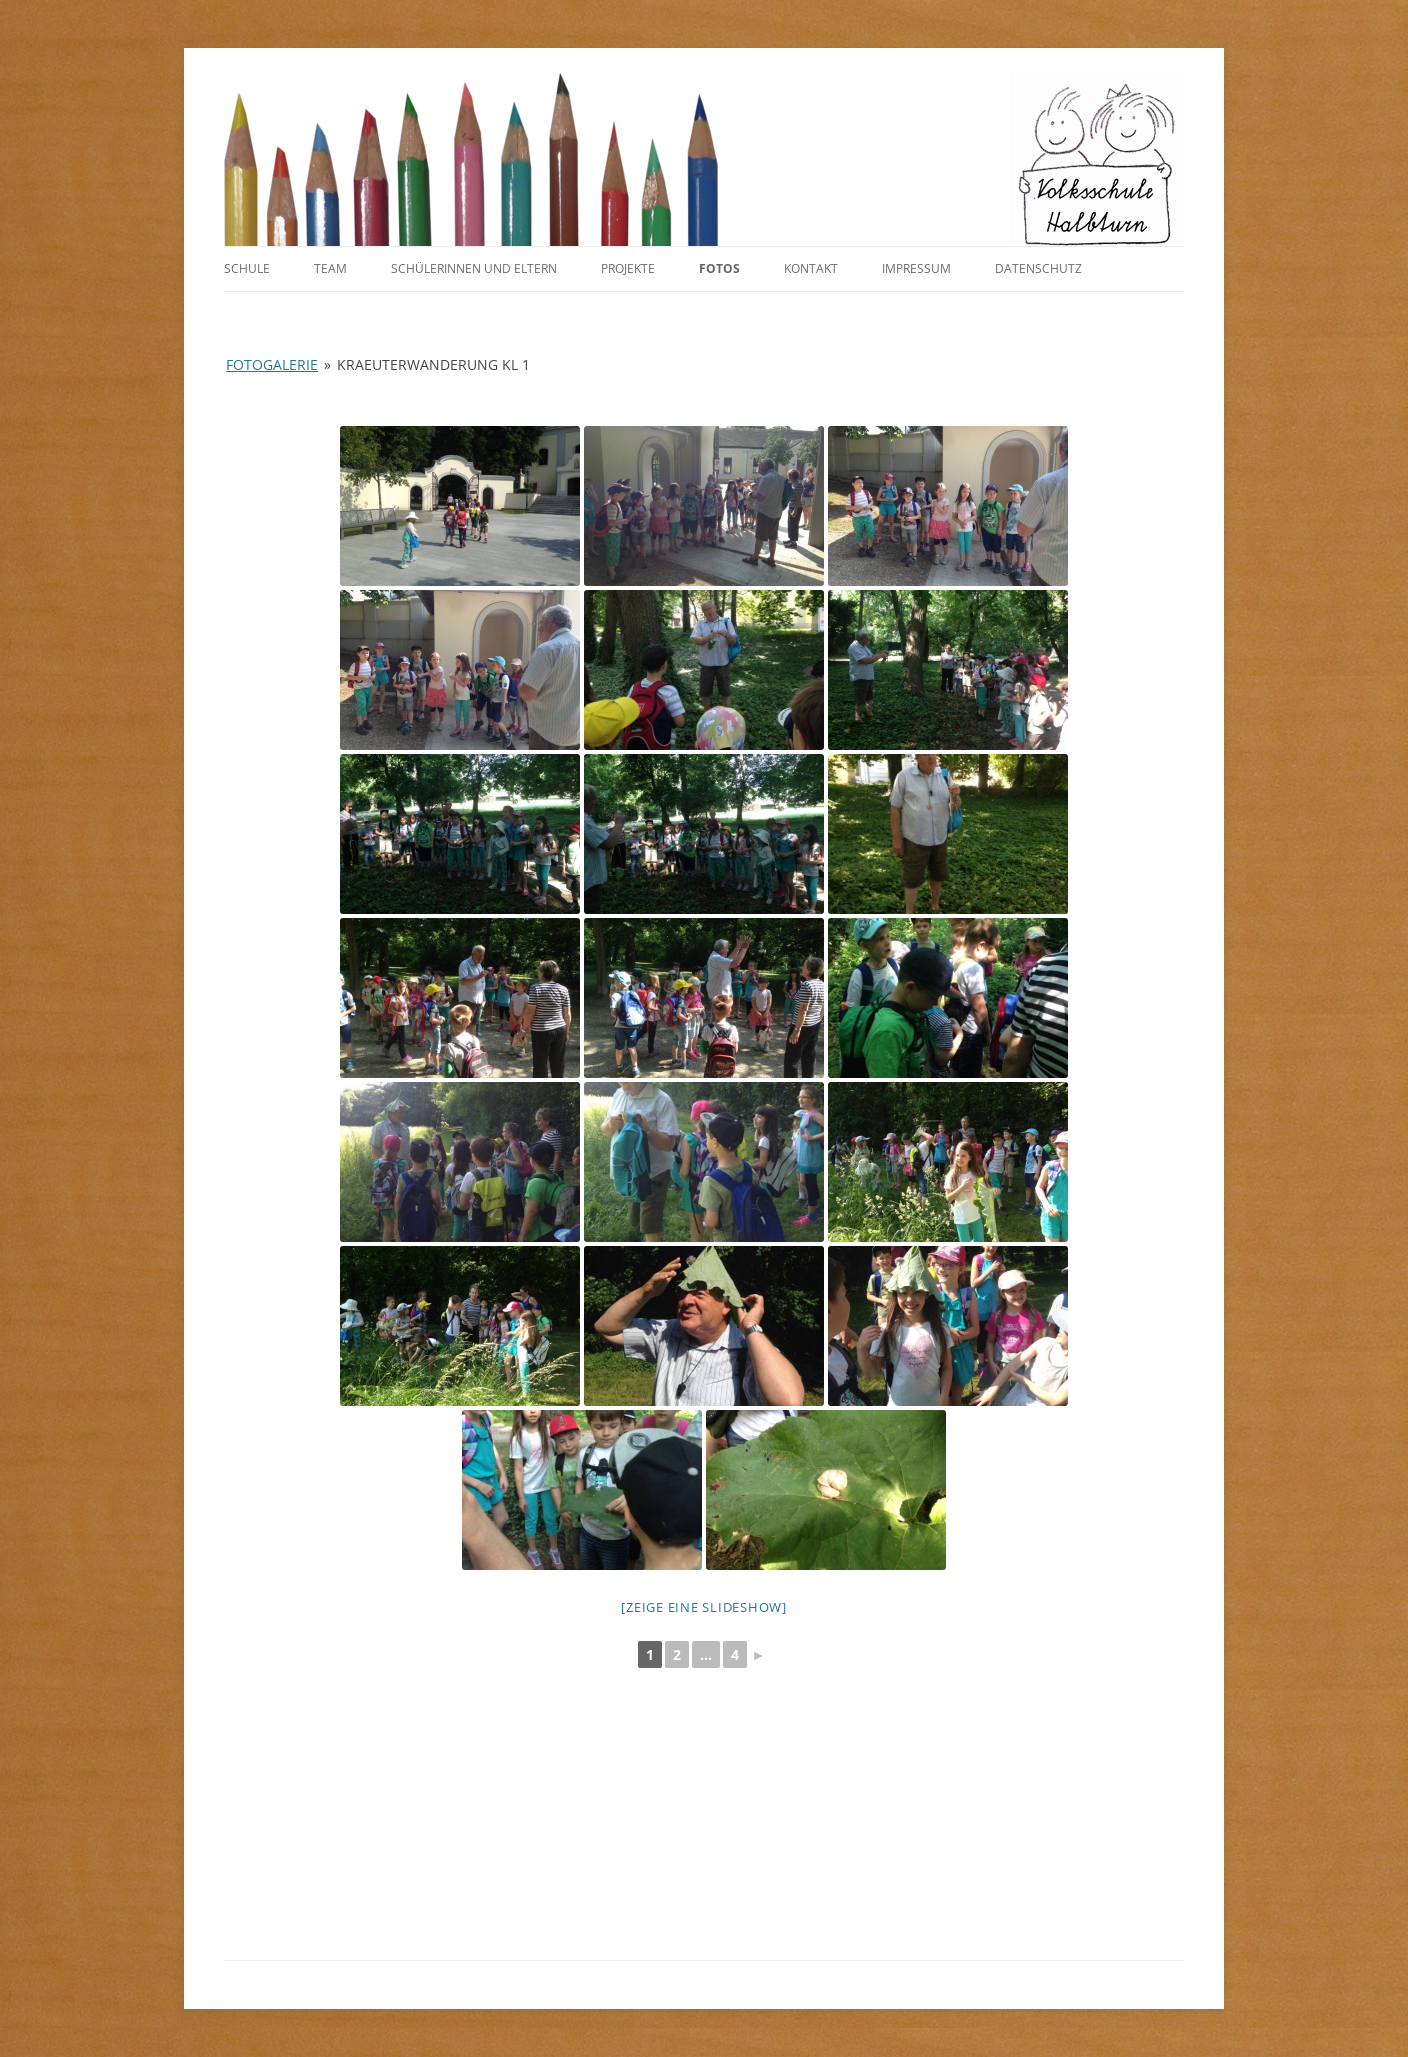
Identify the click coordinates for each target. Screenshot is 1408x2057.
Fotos (719, 268)
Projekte (628, 268)
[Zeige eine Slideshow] (704, 1607)
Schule (247, 268)
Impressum (916, 268)
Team (330, 268)
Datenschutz (1038, 268)
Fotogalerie (272, 364)
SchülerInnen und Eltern (474, 268)
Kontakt (811, 268)
